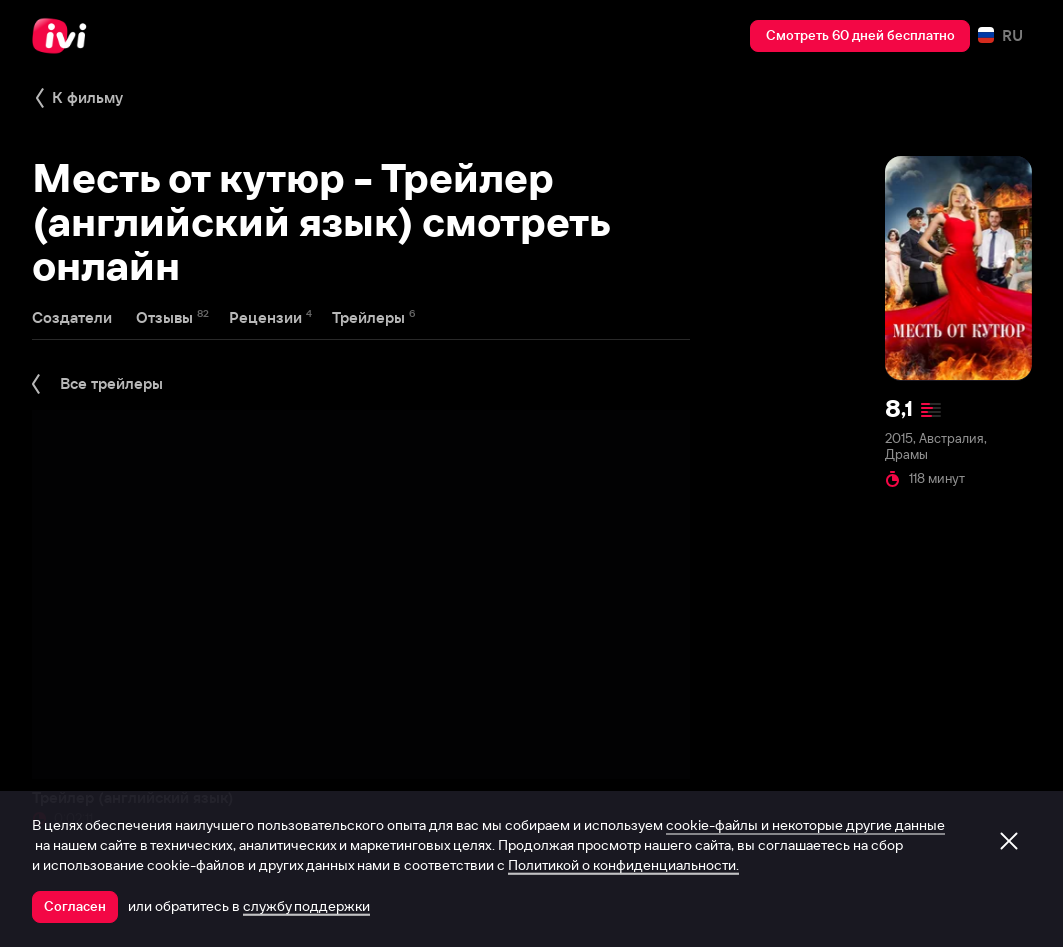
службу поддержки (306, 906)
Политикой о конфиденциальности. (623, 865)
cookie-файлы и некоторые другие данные (805, 825)
